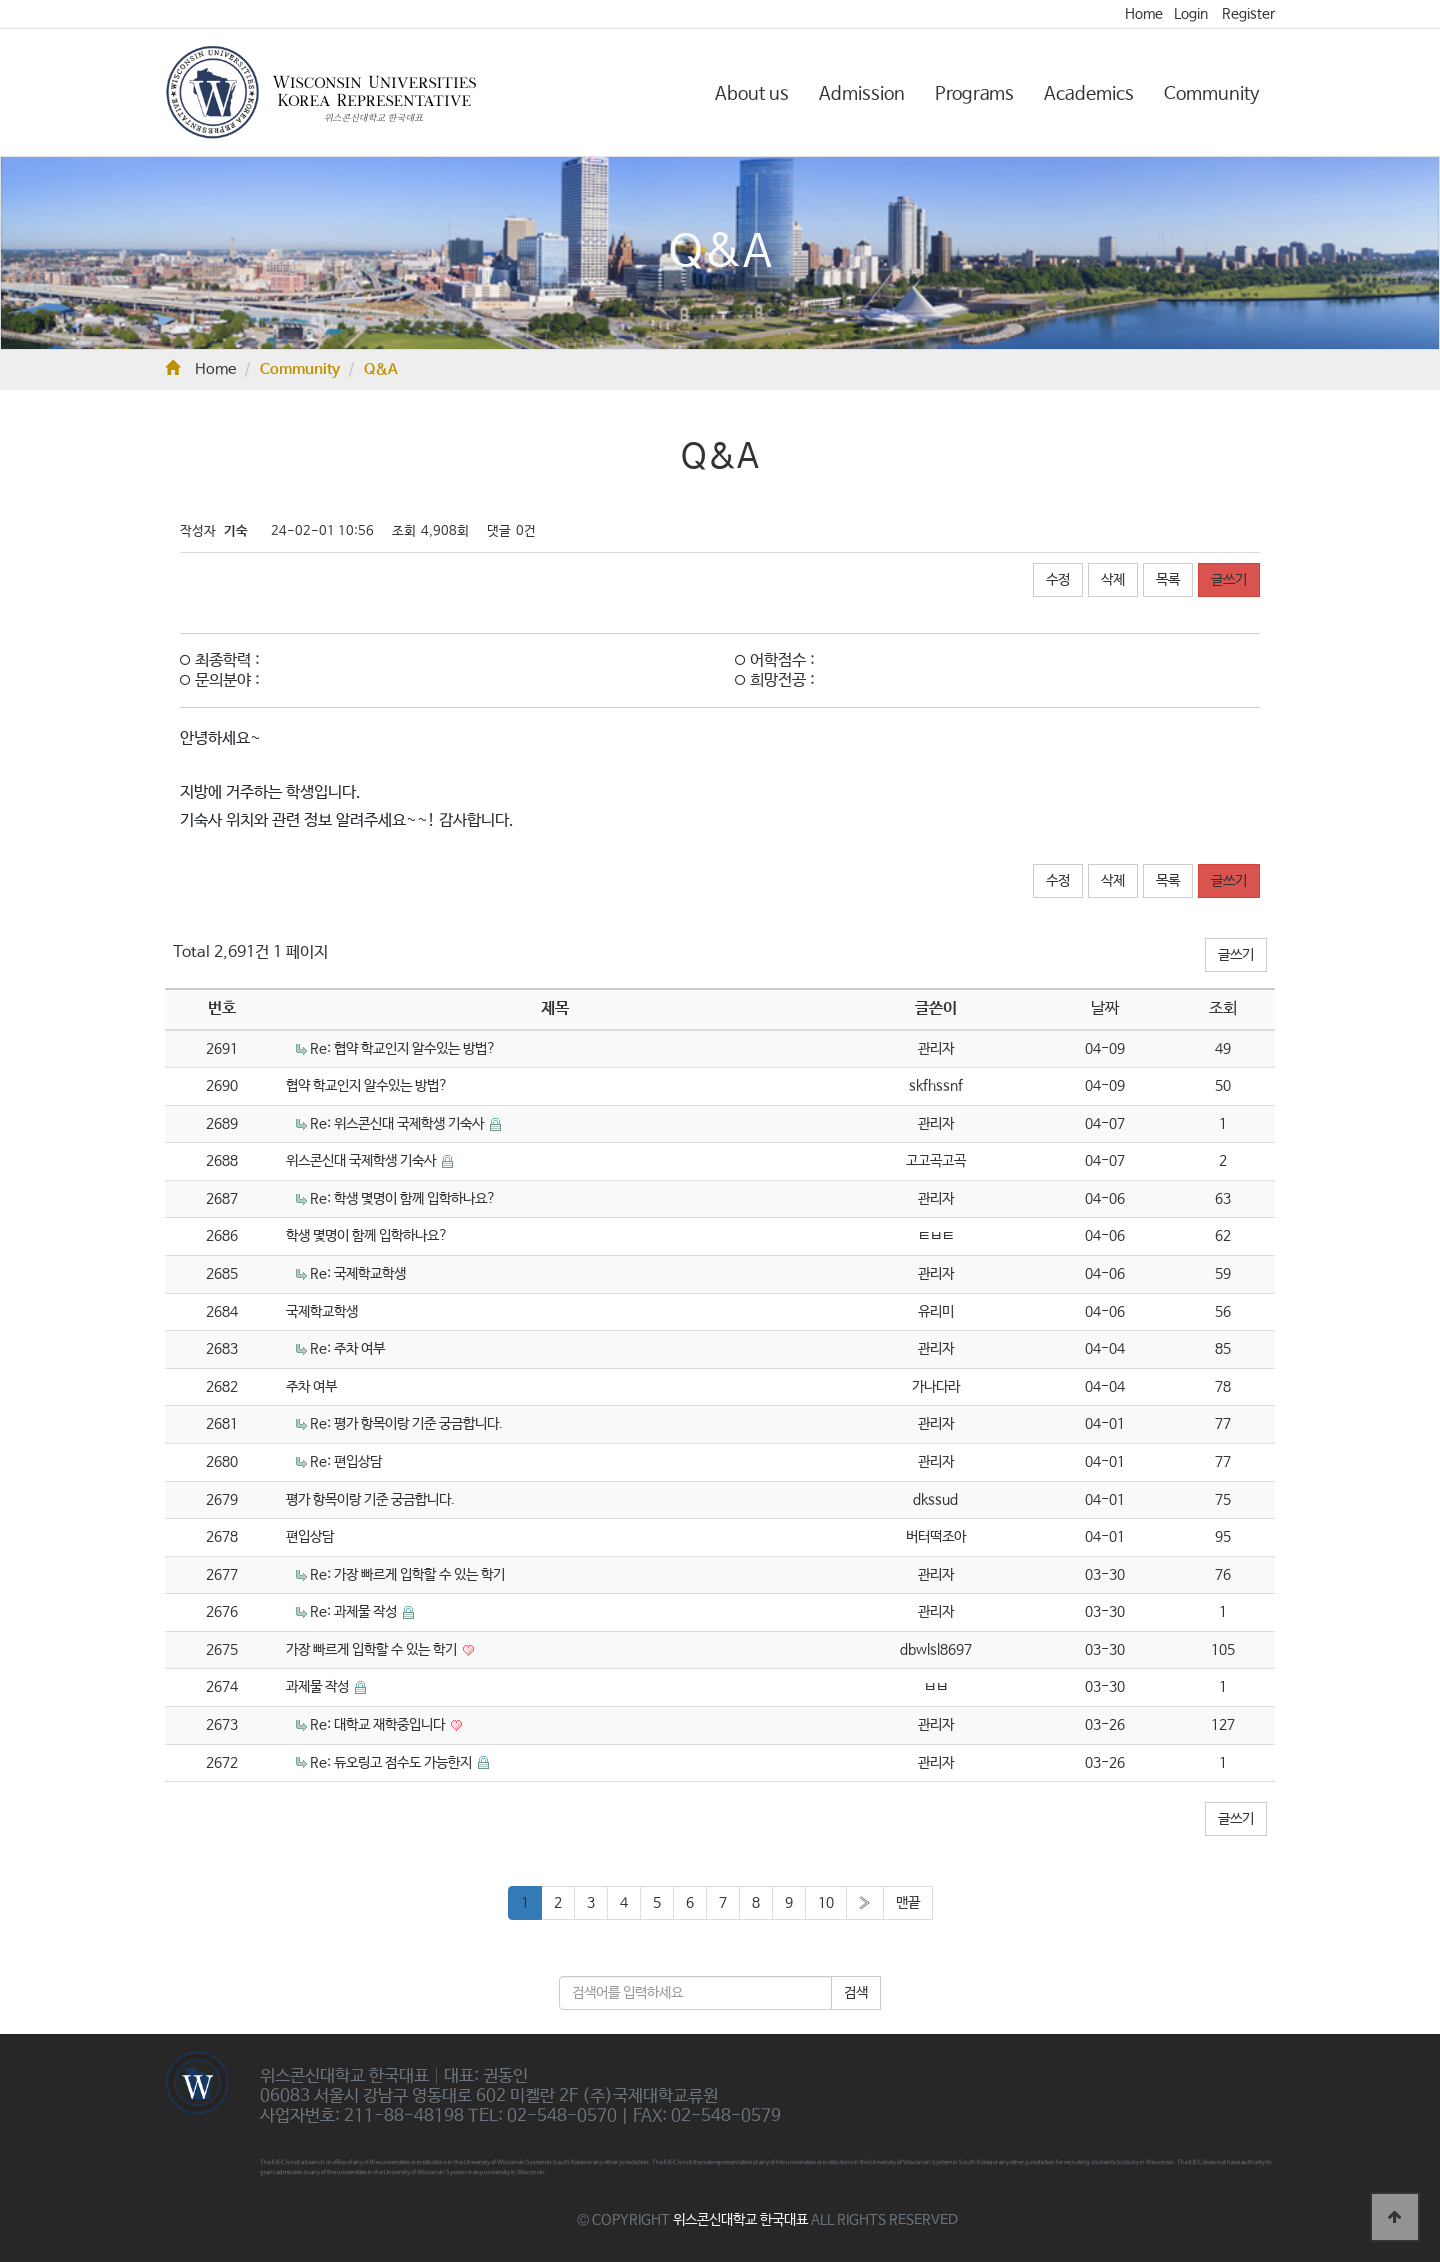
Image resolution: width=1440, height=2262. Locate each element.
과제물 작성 (319, 1687)
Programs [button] (974, 94)
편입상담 (310, 1537)
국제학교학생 (322, 1312)
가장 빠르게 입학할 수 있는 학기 (373, 1650)
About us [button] (752, 94)
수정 (1058, 580)
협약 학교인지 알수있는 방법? (367, 1086)
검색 (856, 1993)
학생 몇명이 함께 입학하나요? (367, 1236)
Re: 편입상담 (346, 1462)
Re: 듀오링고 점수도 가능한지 (392, 1763)
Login (1191, 14)
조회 (1223, 1008)
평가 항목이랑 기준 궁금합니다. (370, 1500)
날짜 (1105, 1008)
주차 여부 (311, 1387)
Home (1144, 14)
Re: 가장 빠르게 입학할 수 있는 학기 (407, 1575)
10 (826, 1903)
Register (1248, 14)
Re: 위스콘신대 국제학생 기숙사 (398, 1124)
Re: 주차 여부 (347, 1349)
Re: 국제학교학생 (358, 1274)
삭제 (1113, 580)
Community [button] (1212, 94)
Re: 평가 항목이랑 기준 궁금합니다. (406, 1424)
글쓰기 (1229, 580)
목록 (1168, 580)
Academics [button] (1089, 94)
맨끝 (908, 1903)
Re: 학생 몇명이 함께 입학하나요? (403, 1199)
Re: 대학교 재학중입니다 (379, 1725)
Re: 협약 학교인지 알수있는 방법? (403, 1049)
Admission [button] (862, 94)
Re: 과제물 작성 (355, 1612)
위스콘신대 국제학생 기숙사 (362, 1161)
